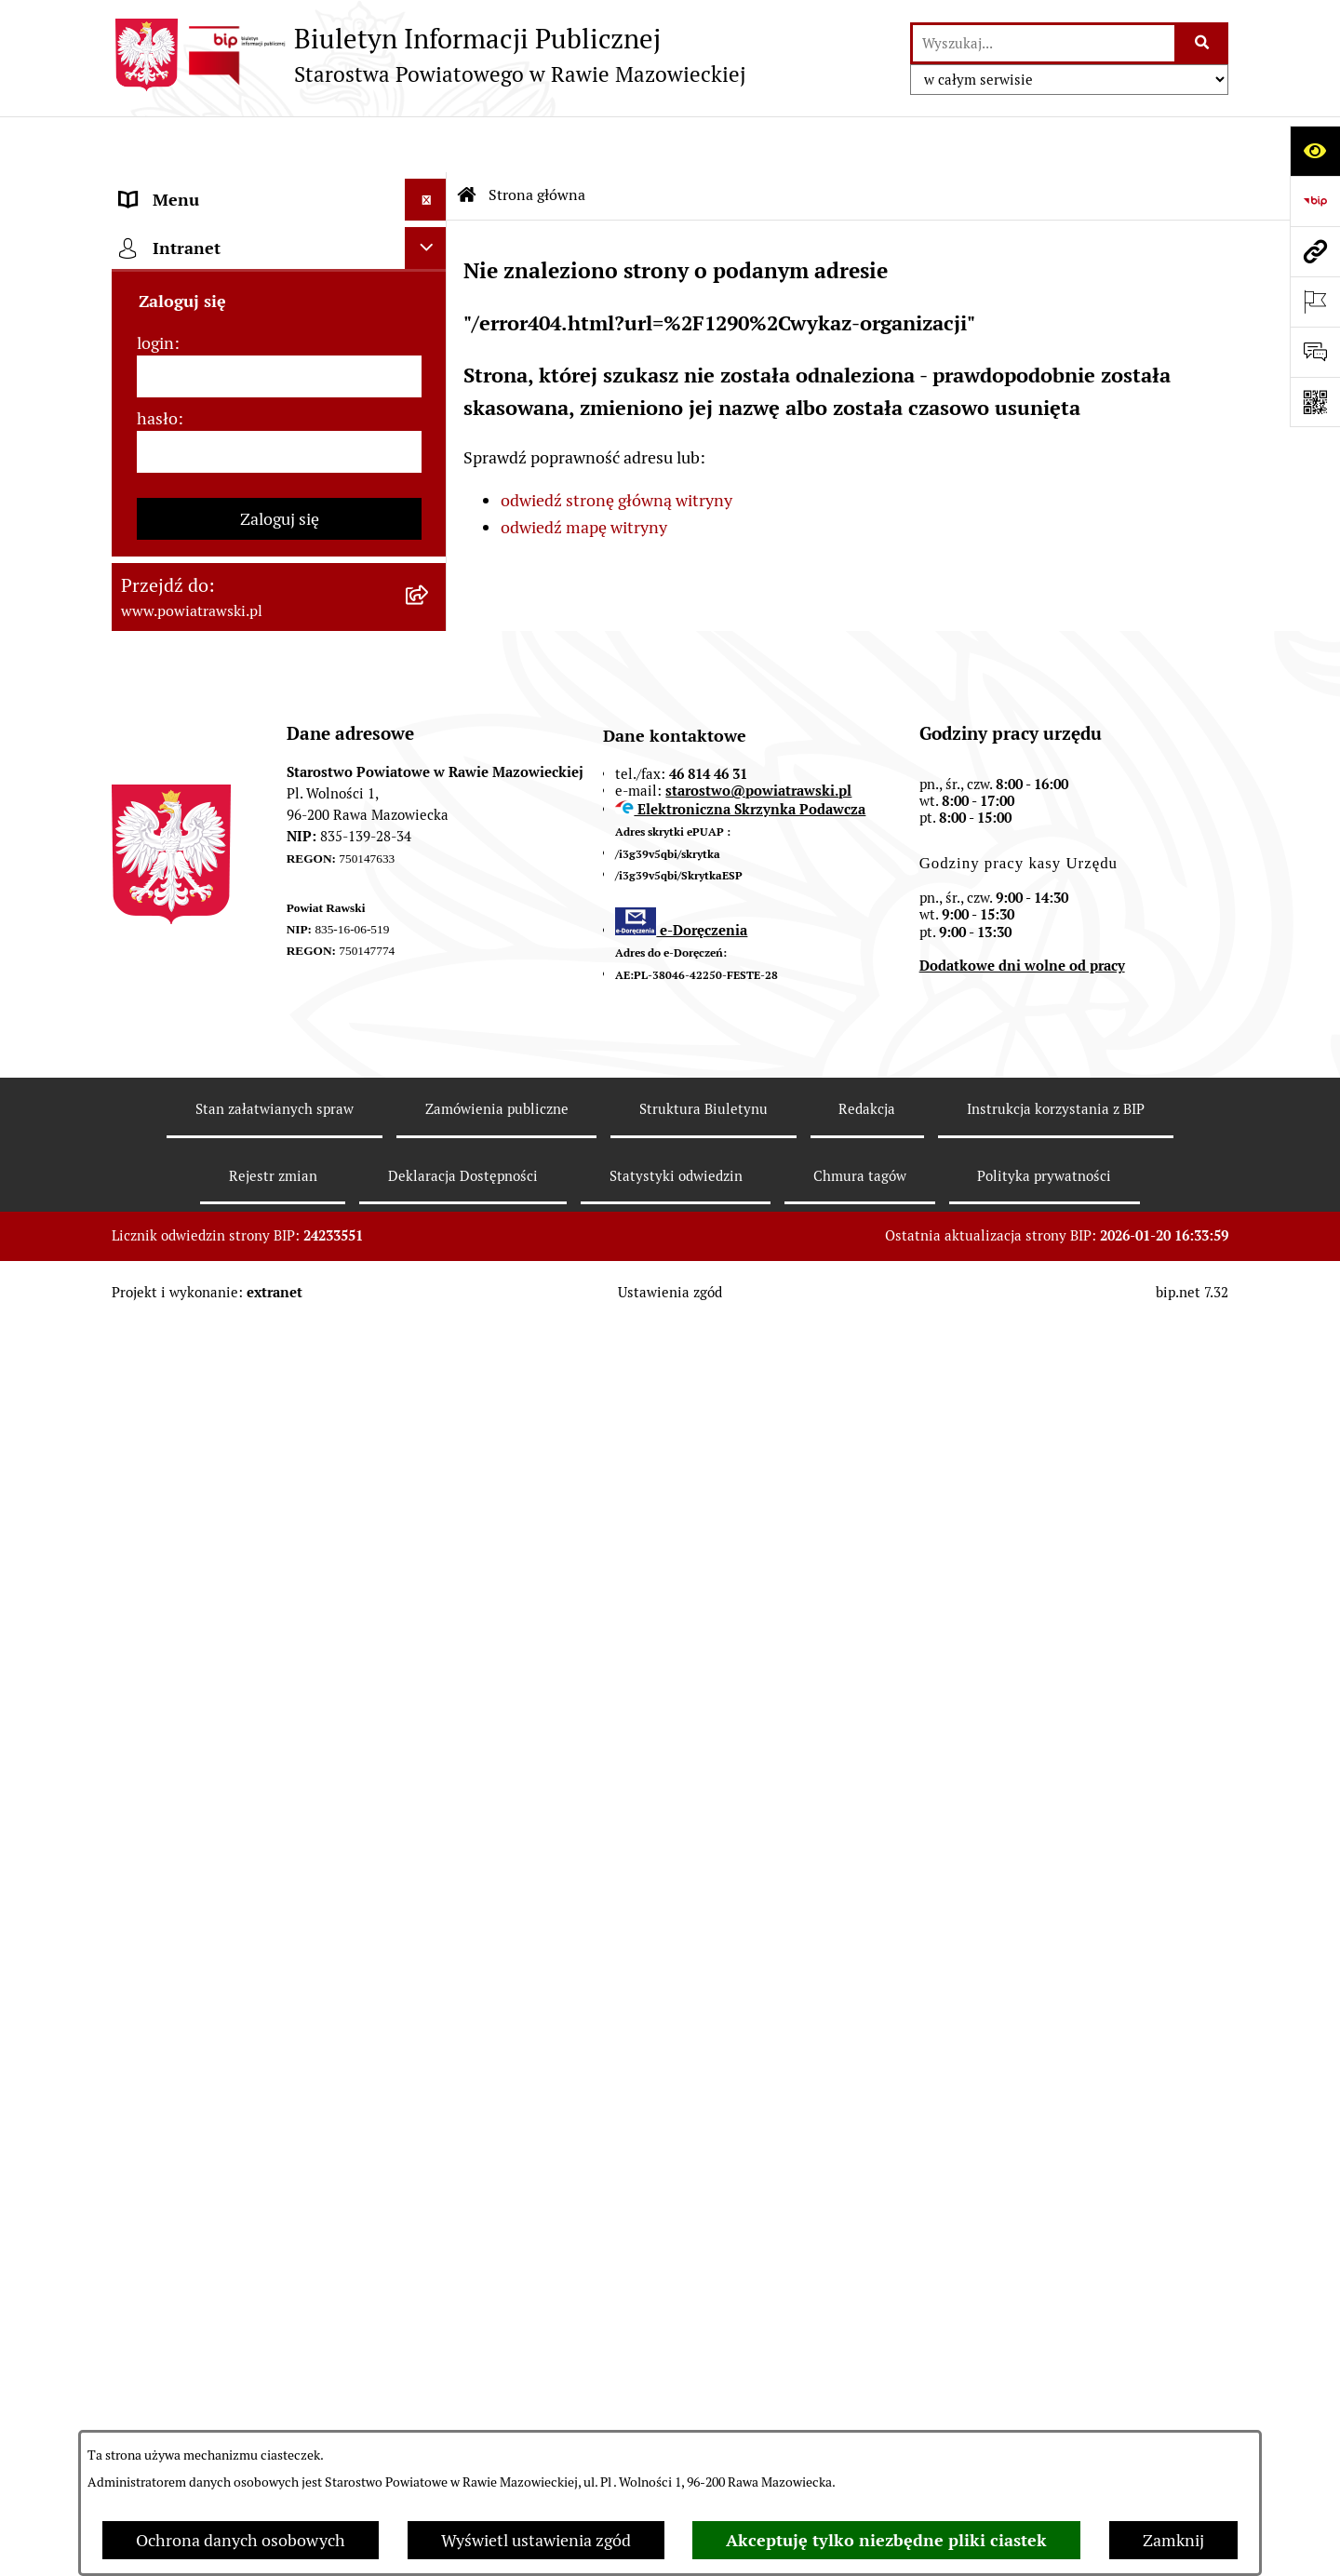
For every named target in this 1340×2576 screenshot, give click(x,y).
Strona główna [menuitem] (174, 185)
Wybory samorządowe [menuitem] (201, 1427)
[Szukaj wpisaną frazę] (1202, 43)
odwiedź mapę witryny (584, 471)
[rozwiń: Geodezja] (430, 1009)
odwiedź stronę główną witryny (616, 445)
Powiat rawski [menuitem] (170, 346)
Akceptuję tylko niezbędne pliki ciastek (886, 2540)
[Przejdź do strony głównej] (429, 55)
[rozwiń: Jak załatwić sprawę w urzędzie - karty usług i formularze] (430, 682)
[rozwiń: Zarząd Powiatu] (430, 431)
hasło (157, 1687)
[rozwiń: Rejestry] (430, 1469)
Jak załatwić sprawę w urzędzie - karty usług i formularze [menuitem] (258, 694)
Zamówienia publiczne (497, 2378)
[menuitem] (279, 239)
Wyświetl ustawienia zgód (536, 2540)
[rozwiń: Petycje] (430, 1218)
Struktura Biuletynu (703, 2378)
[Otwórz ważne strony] (1315, 301)
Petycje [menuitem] (146, 1217)
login (155, 1612)
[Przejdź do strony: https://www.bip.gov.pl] (1315, 201)
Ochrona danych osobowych (240, 2540)
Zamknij (1173, 2540)
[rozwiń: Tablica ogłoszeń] (430, 749)
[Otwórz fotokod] (1315, 402)
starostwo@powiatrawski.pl (758, 2060)
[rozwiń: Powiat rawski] (430, 347)
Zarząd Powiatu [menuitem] (177, 430)
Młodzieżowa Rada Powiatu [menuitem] (221, 472)
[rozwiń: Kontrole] (430, 1386)
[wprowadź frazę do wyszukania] (1043, 43)
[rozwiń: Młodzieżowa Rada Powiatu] (430, 473)
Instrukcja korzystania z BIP (1056, 2378)
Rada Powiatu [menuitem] (170, 388)
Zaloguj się (279, 1788)
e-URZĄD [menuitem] (155, 556)
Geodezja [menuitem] (154, 1008)
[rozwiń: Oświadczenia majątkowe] (430, 640)
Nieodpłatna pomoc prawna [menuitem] (222, 1176)
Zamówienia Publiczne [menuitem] (204, 790)
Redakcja (866, 2378)
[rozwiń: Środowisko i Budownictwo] (430, 1051)
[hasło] (279, 1721)
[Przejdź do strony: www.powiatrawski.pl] (1315, 251)
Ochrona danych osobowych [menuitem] (224, 1343)
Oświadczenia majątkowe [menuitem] (213, 640)
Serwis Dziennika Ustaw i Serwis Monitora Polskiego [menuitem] (238, 954)
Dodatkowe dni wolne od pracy (1022, 2236)
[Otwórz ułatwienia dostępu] (1315, 151)
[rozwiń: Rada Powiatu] (430, 389)
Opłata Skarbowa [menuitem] (183, 832)
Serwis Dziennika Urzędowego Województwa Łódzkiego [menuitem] (231, 887)
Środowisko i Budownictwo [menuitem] (219, 1050)
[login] (279, 1646)
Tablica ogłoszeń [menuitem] (181, 748)
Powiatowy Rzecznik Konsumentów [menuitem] (251, 1259)
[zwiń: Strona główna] (430, 186)
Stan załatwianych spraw (274, 2378)
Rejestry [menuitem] (150, 1469)
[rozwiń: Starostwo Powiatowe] (430, 515)
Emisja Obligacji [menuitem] (178, 1092)
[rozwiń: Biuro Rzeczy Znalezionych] (430, 1134)
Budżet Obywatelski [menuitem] (193, 598)
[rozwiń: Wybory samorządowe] (430, 1428)
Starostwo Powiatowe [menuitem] (199, 514)
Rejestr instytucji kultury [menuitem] (211, 1301)
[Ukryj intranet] (426, 1517)
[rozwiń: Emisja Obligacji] (430, 1093)
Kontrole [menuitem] (152, 1385)
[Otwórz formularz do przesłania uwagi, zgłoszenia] (1315, 352)
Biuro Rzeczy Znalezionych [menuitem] (219, 1134)
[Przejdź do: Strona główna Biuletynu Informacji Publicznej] (467, 139)
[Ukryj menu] (426, 144)
